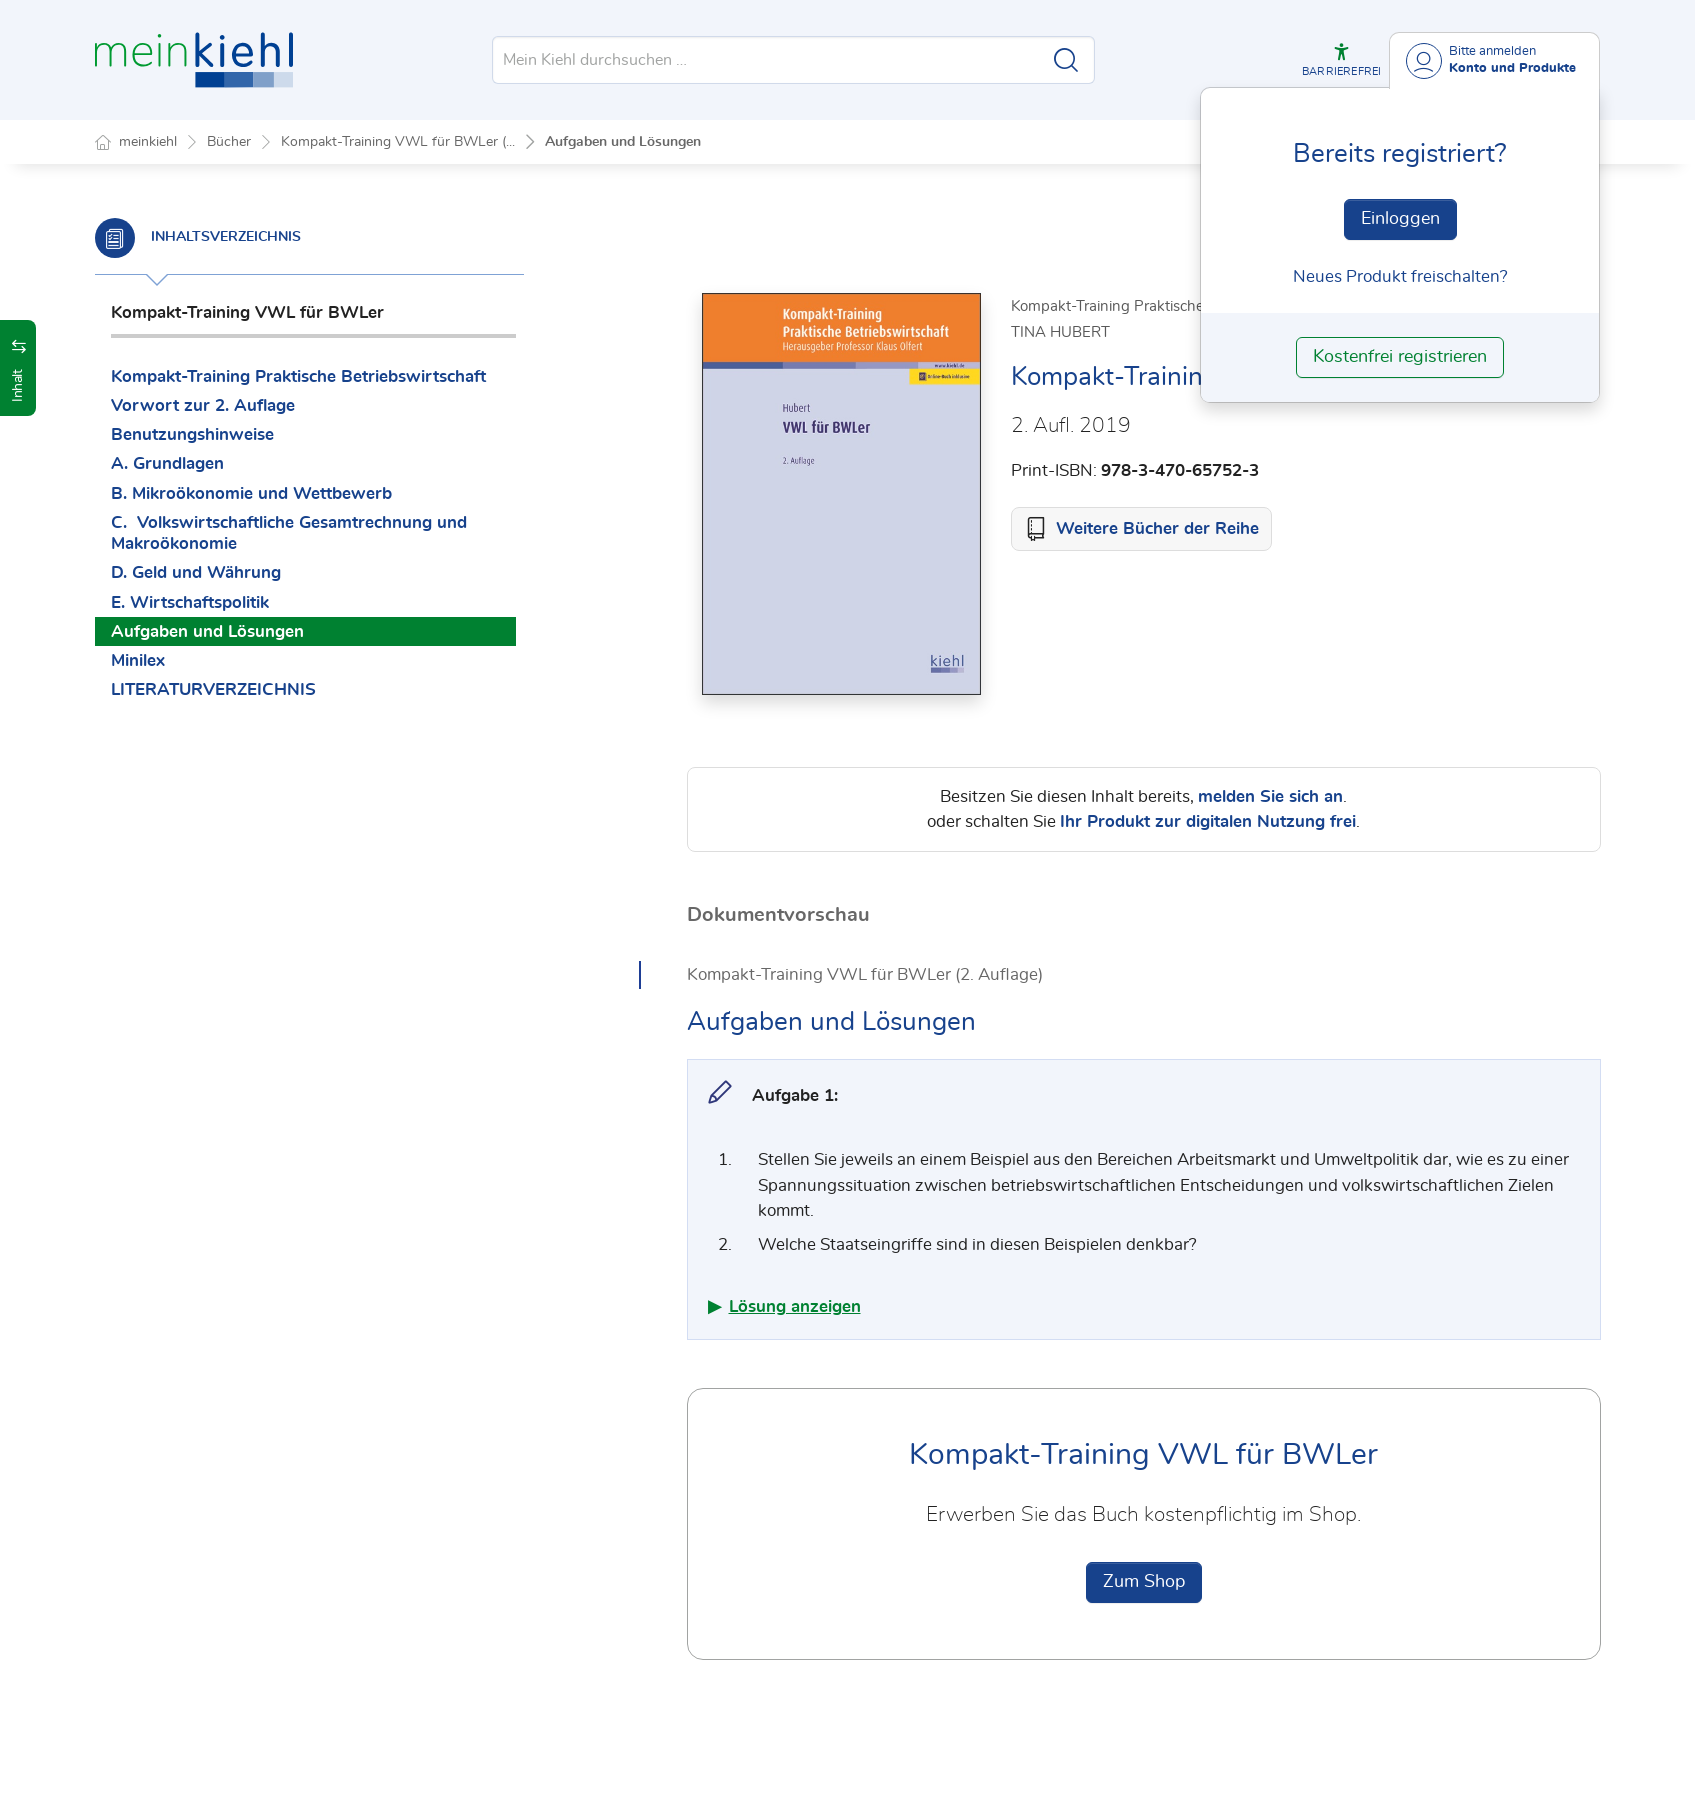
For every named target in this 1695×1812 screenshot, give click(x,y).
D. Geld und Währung (196, 572)
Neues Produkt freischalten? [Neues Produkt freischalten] (1400, 276)
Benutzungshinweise (192, 434)
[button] (1341, 60)
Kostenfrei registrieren (1400, 357)
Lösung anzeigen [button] (795, 1307)
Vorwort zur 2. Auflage (203, 405)
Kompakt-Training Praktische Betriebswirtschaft (298, 376)
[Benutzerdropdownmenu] (1494, 60)
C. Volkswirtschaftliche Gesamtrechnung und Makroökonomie (289, 533)
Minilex (138, 660)
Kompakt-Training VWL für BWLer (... (398, 142)
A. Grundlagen (167, 463)
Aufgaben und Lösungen (623, 142)
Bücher (229, 142)
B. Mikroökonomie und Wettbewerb (251, 493)
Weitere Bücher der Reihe (1157, 529)
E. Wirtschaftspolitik (190, 602)
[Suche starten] (1066, 60)
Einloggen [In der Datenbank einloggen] (1400, 219)
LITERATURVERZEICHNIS (213, 689)
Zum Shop (1144, 1583)
